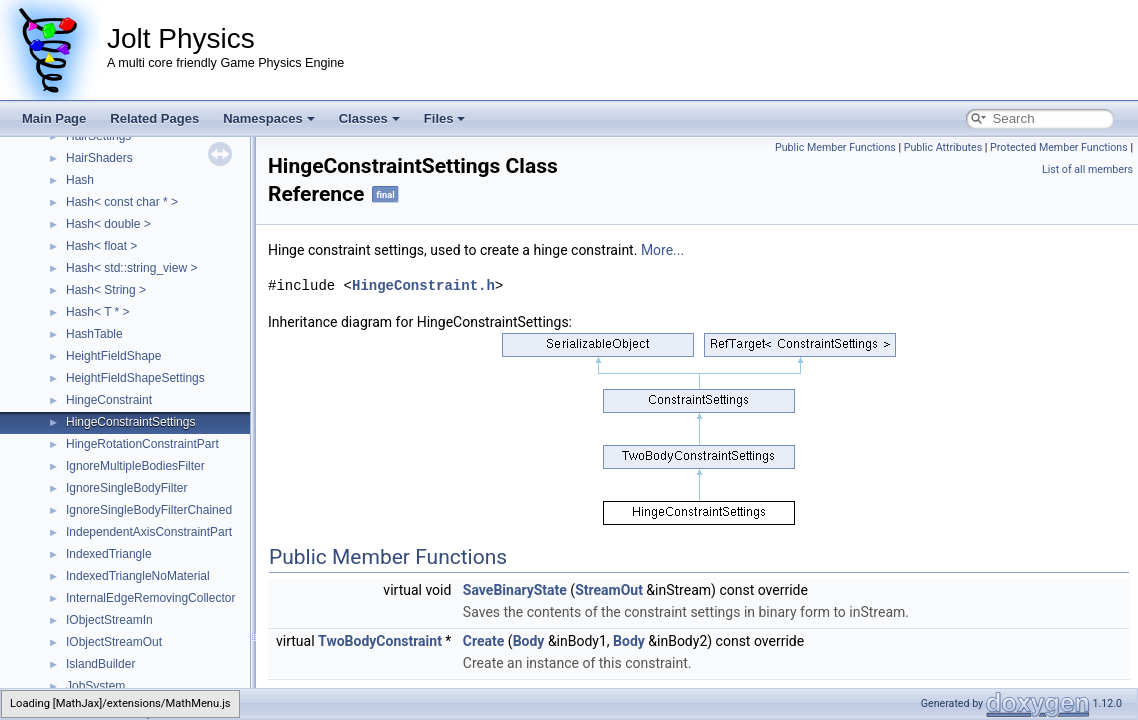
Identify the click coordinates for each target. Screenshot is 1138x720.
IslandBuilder (100, 664)
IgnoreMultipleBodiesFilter (135, 466)
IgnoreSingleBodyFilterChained (149, 510)
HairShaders (99, 158)
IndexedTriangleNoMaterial (138, 576)
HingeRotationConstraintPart (142, 444)
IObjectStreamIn (109, 620)
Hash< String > (106, 290)
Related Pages (154, 118)
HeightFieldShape (113, 356)
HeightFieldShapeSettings (135, 378)
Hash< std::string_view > (131, 268)
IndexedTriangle (109, 554)
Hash (80, 180)
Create (484, 641)
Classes (369, 118)
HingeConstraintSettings (130, 422)
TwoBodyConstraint (380, 641)
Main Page (54, 118)
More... (662, 250)
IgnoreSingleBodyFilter (126, 488)
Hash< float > (101, 246)
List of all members (1087, 169)
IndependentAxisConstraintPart (149, 532)
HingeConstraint (109, 400)
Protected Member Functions (1059, 147)
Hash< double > (108, 224)
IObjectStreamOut (114, 642)
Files (445, 118)
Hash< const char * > (122, 202)
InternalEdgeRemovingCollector (150, 598)
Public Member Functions (835, 147)
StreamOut (609, 590)
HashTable (94, 334)
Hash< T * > (98, 312)
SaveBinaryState (515, 590)
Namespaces (269, 118)
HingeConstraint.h (423, 285)
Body (529, 641)
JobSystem (95, 686)
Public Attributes (943, 147)
